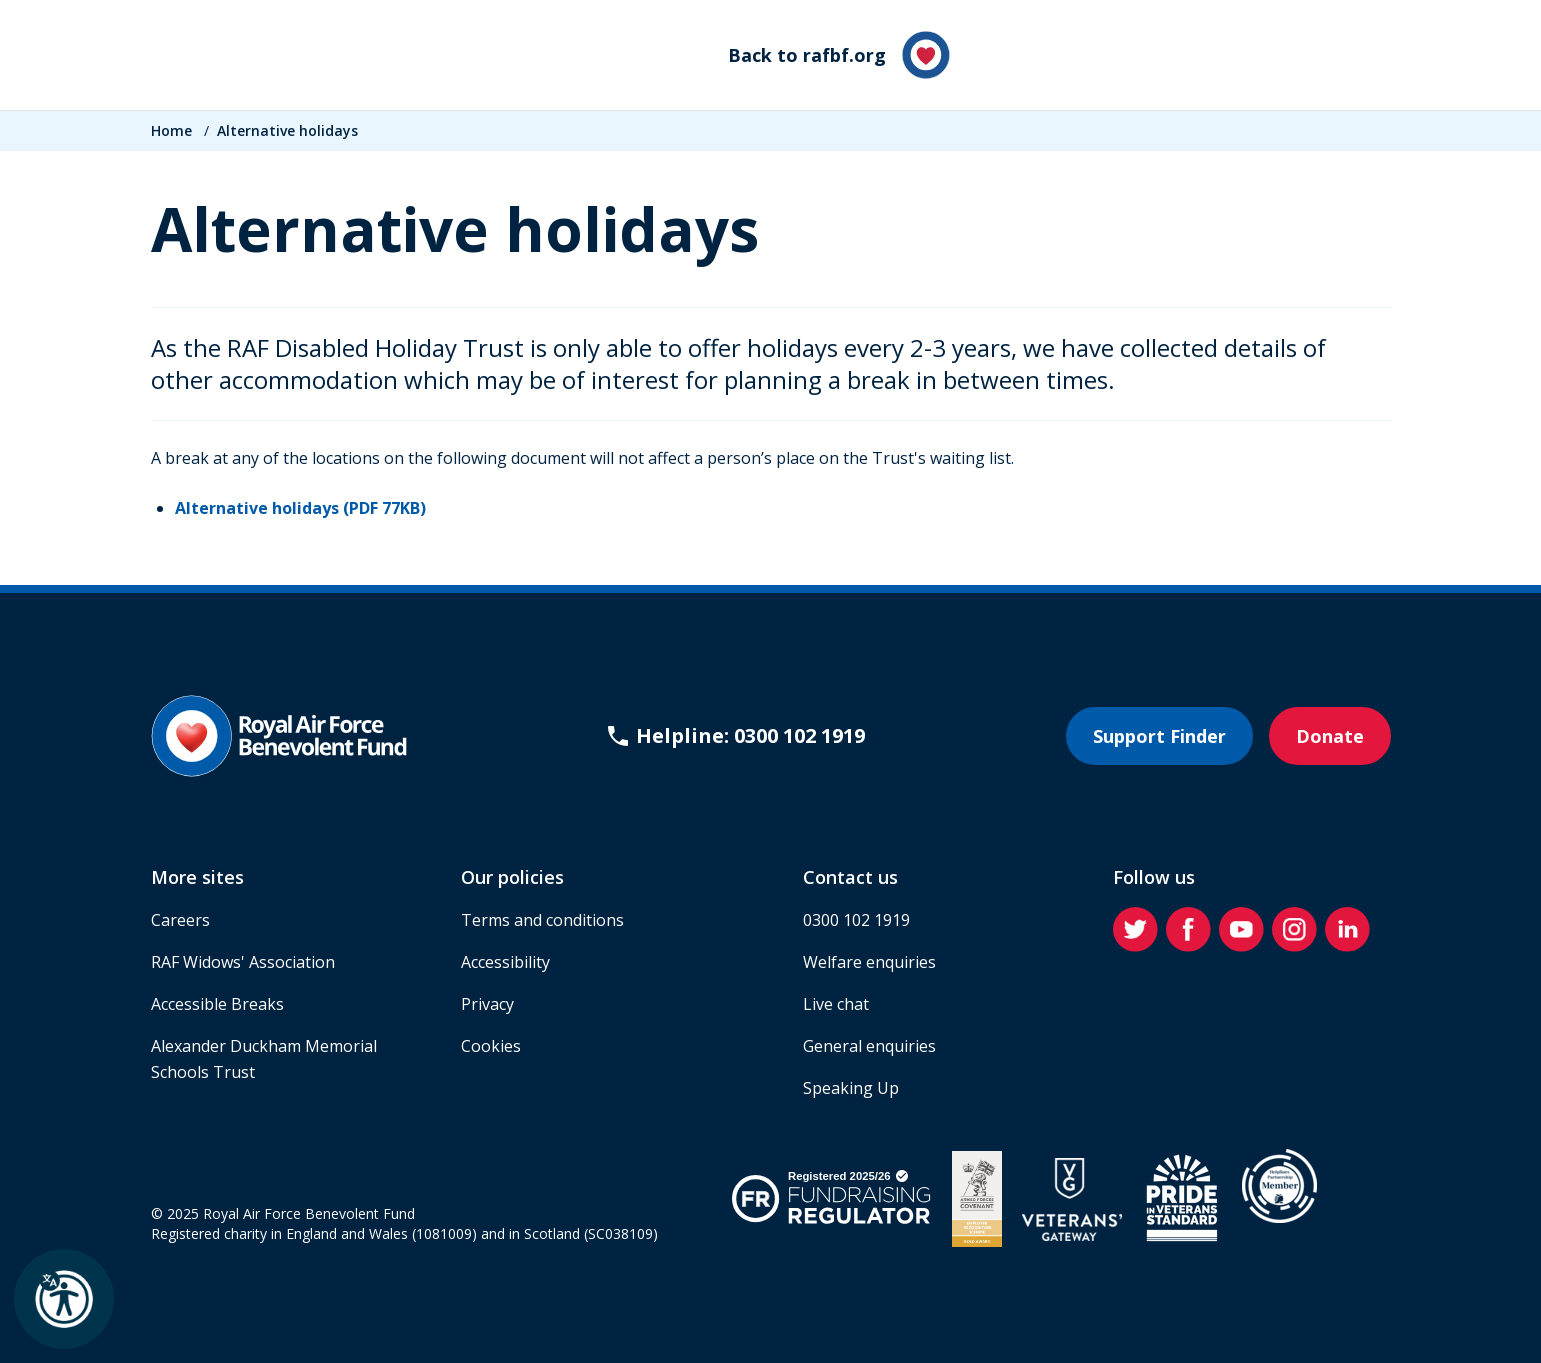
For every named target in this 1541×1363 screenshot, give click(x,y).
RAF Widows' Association (243, 962)
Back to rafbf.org (839, 55)
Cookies (491, 1046)
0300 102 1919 (856, 920)
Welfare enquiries (869, 962)
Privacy (487, 1004)
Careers (180, 920)
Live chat (836, 1004)
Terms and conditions (542, 920)
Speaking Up (851, 1088)
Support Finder (1159, 736)
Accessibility (505, 962)
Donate (1330, 736)
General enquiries (869, 1046)
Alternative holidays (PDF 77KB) (300, 508)
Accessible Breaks (217, 1004)
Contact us (850, 877)
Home (171, 130)
